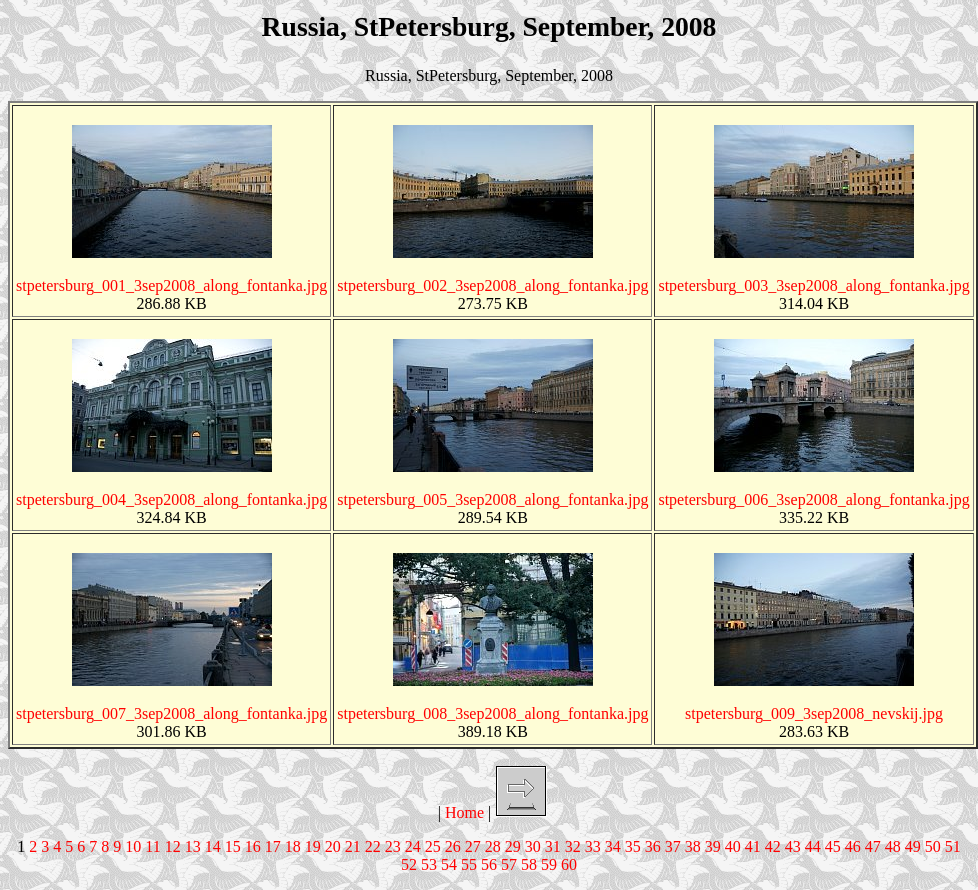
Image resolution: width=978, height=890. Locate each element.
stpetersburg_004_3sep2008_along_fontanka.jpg (171, 499)
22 (373, 846)
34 (613, 846)
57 (509, 864)
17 (273, 846)
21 (353, 846)
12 (173, 846)
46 (853, 846)
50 (933, 846)
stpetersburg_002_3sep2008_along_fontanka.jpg (492, 285)
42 (773, 846)
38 (693, 846)
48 (893, 846)
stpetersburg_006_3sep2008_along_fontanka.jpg (813, 499)
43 (793, 846)
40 (733, 846)
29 (513, 846)
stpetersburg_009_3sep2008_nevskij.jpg (814, 713)
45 (833, 846)
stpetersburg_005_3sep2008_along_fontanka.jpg (492, 499)
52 (409, 864)
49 (913, 846)
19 (313, 846)
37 (673, 846)
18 (293, 846)
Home (464, 812)
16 (253, 846)
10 (133, 846)
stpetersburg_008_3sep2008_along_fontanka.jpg (492, 713)
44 (813, 846)
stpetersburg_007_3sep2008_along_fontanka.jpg (171, 713)
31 (553, 846)
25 (433, 846)
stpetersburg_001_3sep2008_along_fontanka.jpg (171, 285)
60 (569, 864)
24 (413, 846)
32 (573, 846)
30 (533, 846)
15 (233, 846)
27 (473, 846)
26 (453, 846)
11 (152, 846)
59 (549, 864)
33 (593, 846)
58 (529, 864)
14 (213, 846)
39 (713, 846)
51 (953, 846)
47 (873, 846)
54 (449, 864)
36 (653, 846)
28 (493, 846)
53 (429, 864)
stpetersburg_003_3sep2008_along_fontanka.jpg (813, 285)
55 (469, 864)
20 (333, 846)
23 (393, 846)
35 (633, 846)
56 (489, 864)
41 (753, 846)
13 (193, 846)
